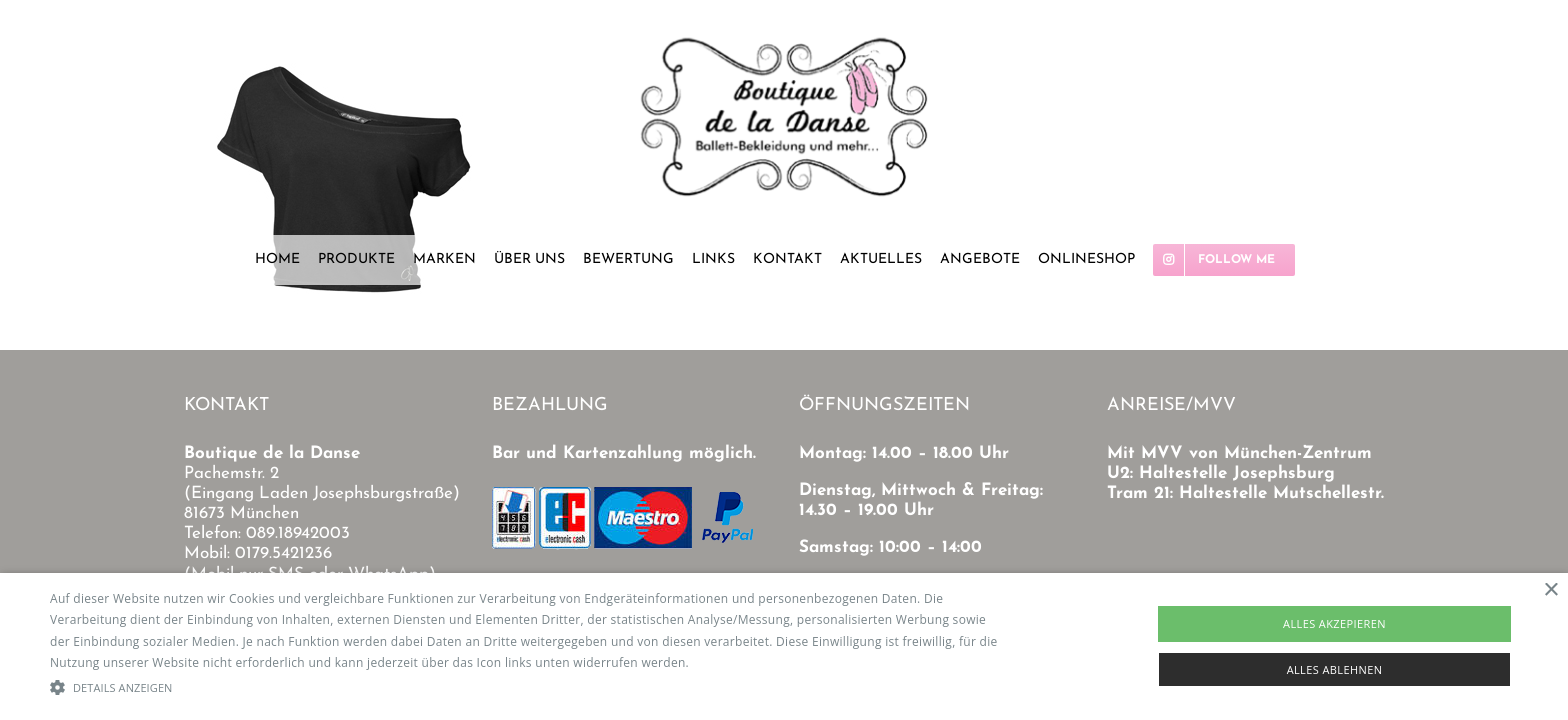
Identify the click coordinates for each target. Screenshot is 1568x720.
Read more (724, 662)
